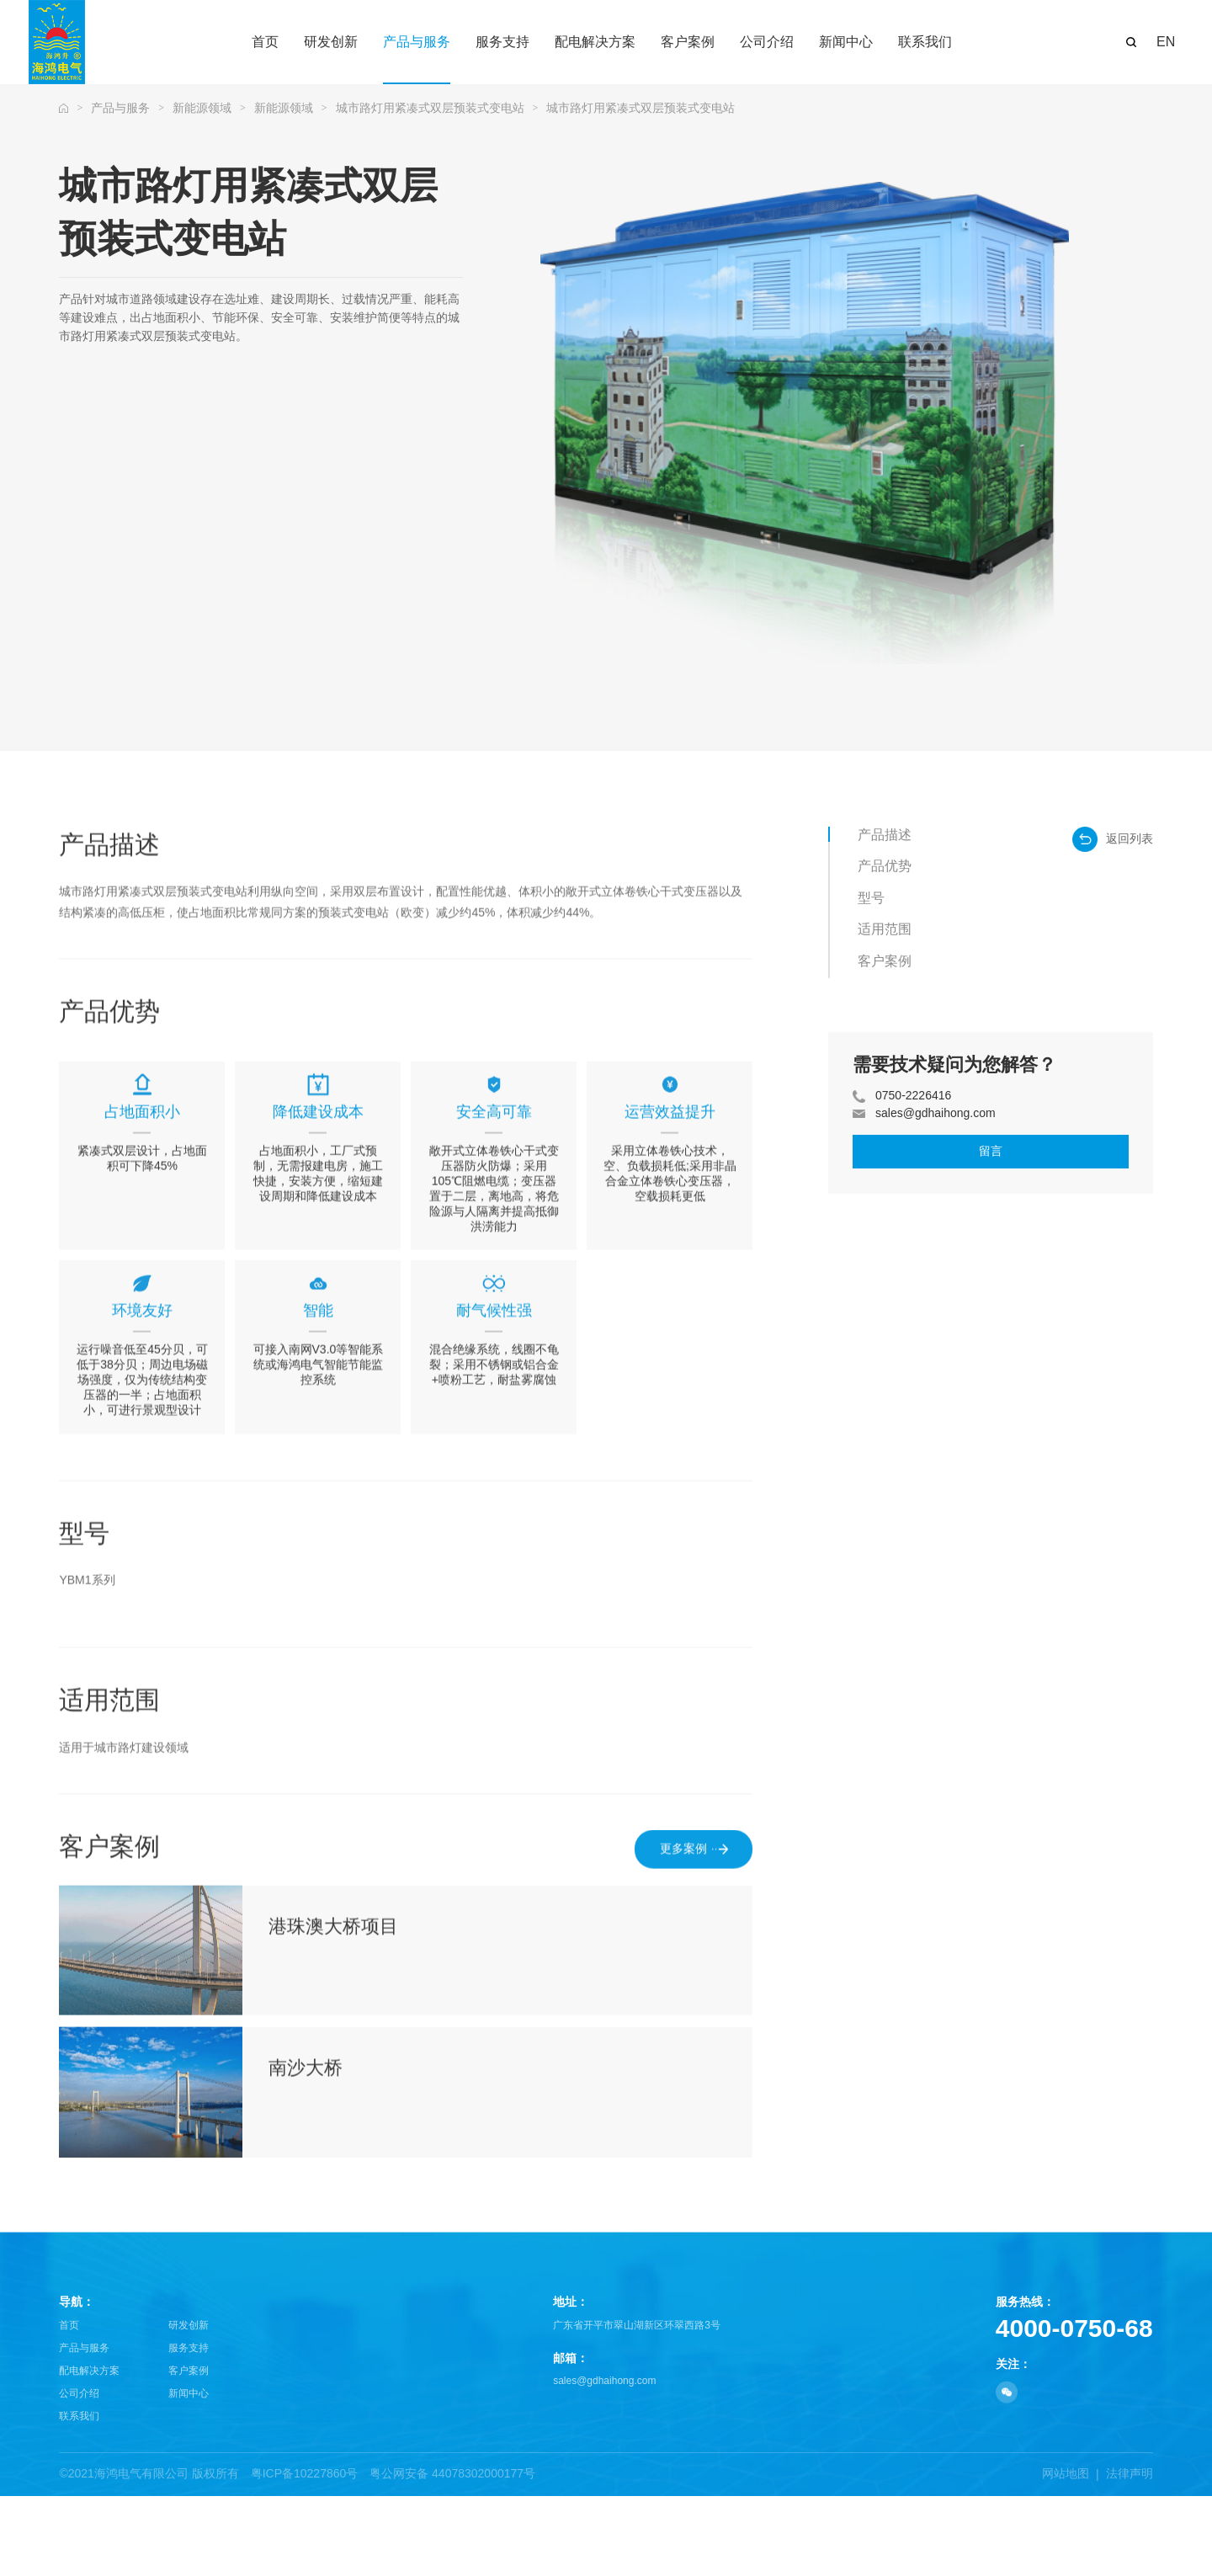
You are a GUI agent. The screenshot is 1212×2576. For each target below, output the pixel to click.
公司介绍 (79, 2473)
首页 (69, 2405)
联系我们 (79, 2496)
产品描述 (885, 835)
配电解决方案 (89, 2450)
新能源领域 (202, 107)
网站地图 (1065, 2553)
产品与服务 (120, 107)
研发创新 (188, 2405)
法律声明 (1129, 2553)
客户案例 (885, 961)
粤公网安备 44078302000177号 (452, 2553)
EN (1165, 42)
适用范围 (885, 929)
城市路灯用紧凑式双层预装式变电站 (430, 107)
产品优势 (885, 866)
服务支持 (188, 2428)
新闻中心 (188, 2473)
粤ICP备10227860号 (305, 2553)
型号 (871, 898)
